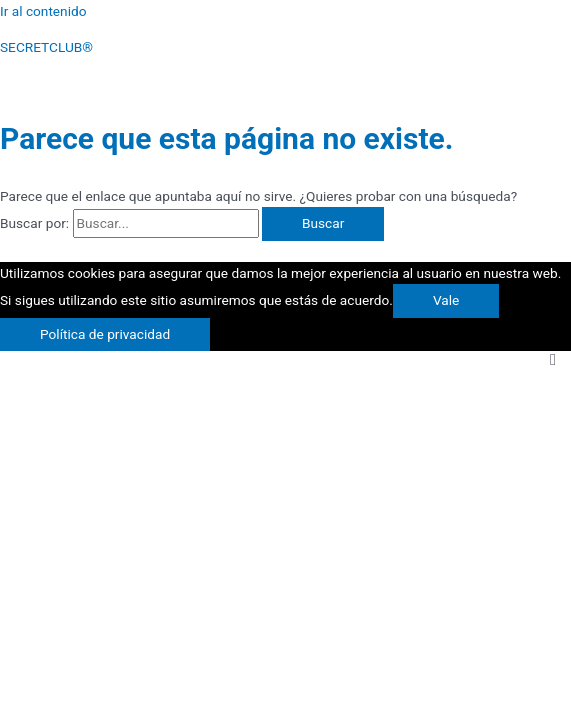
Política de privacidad (105, 334)
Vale (446, 300)
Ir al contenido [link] (43, 11)
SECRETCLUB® (46, 47)
